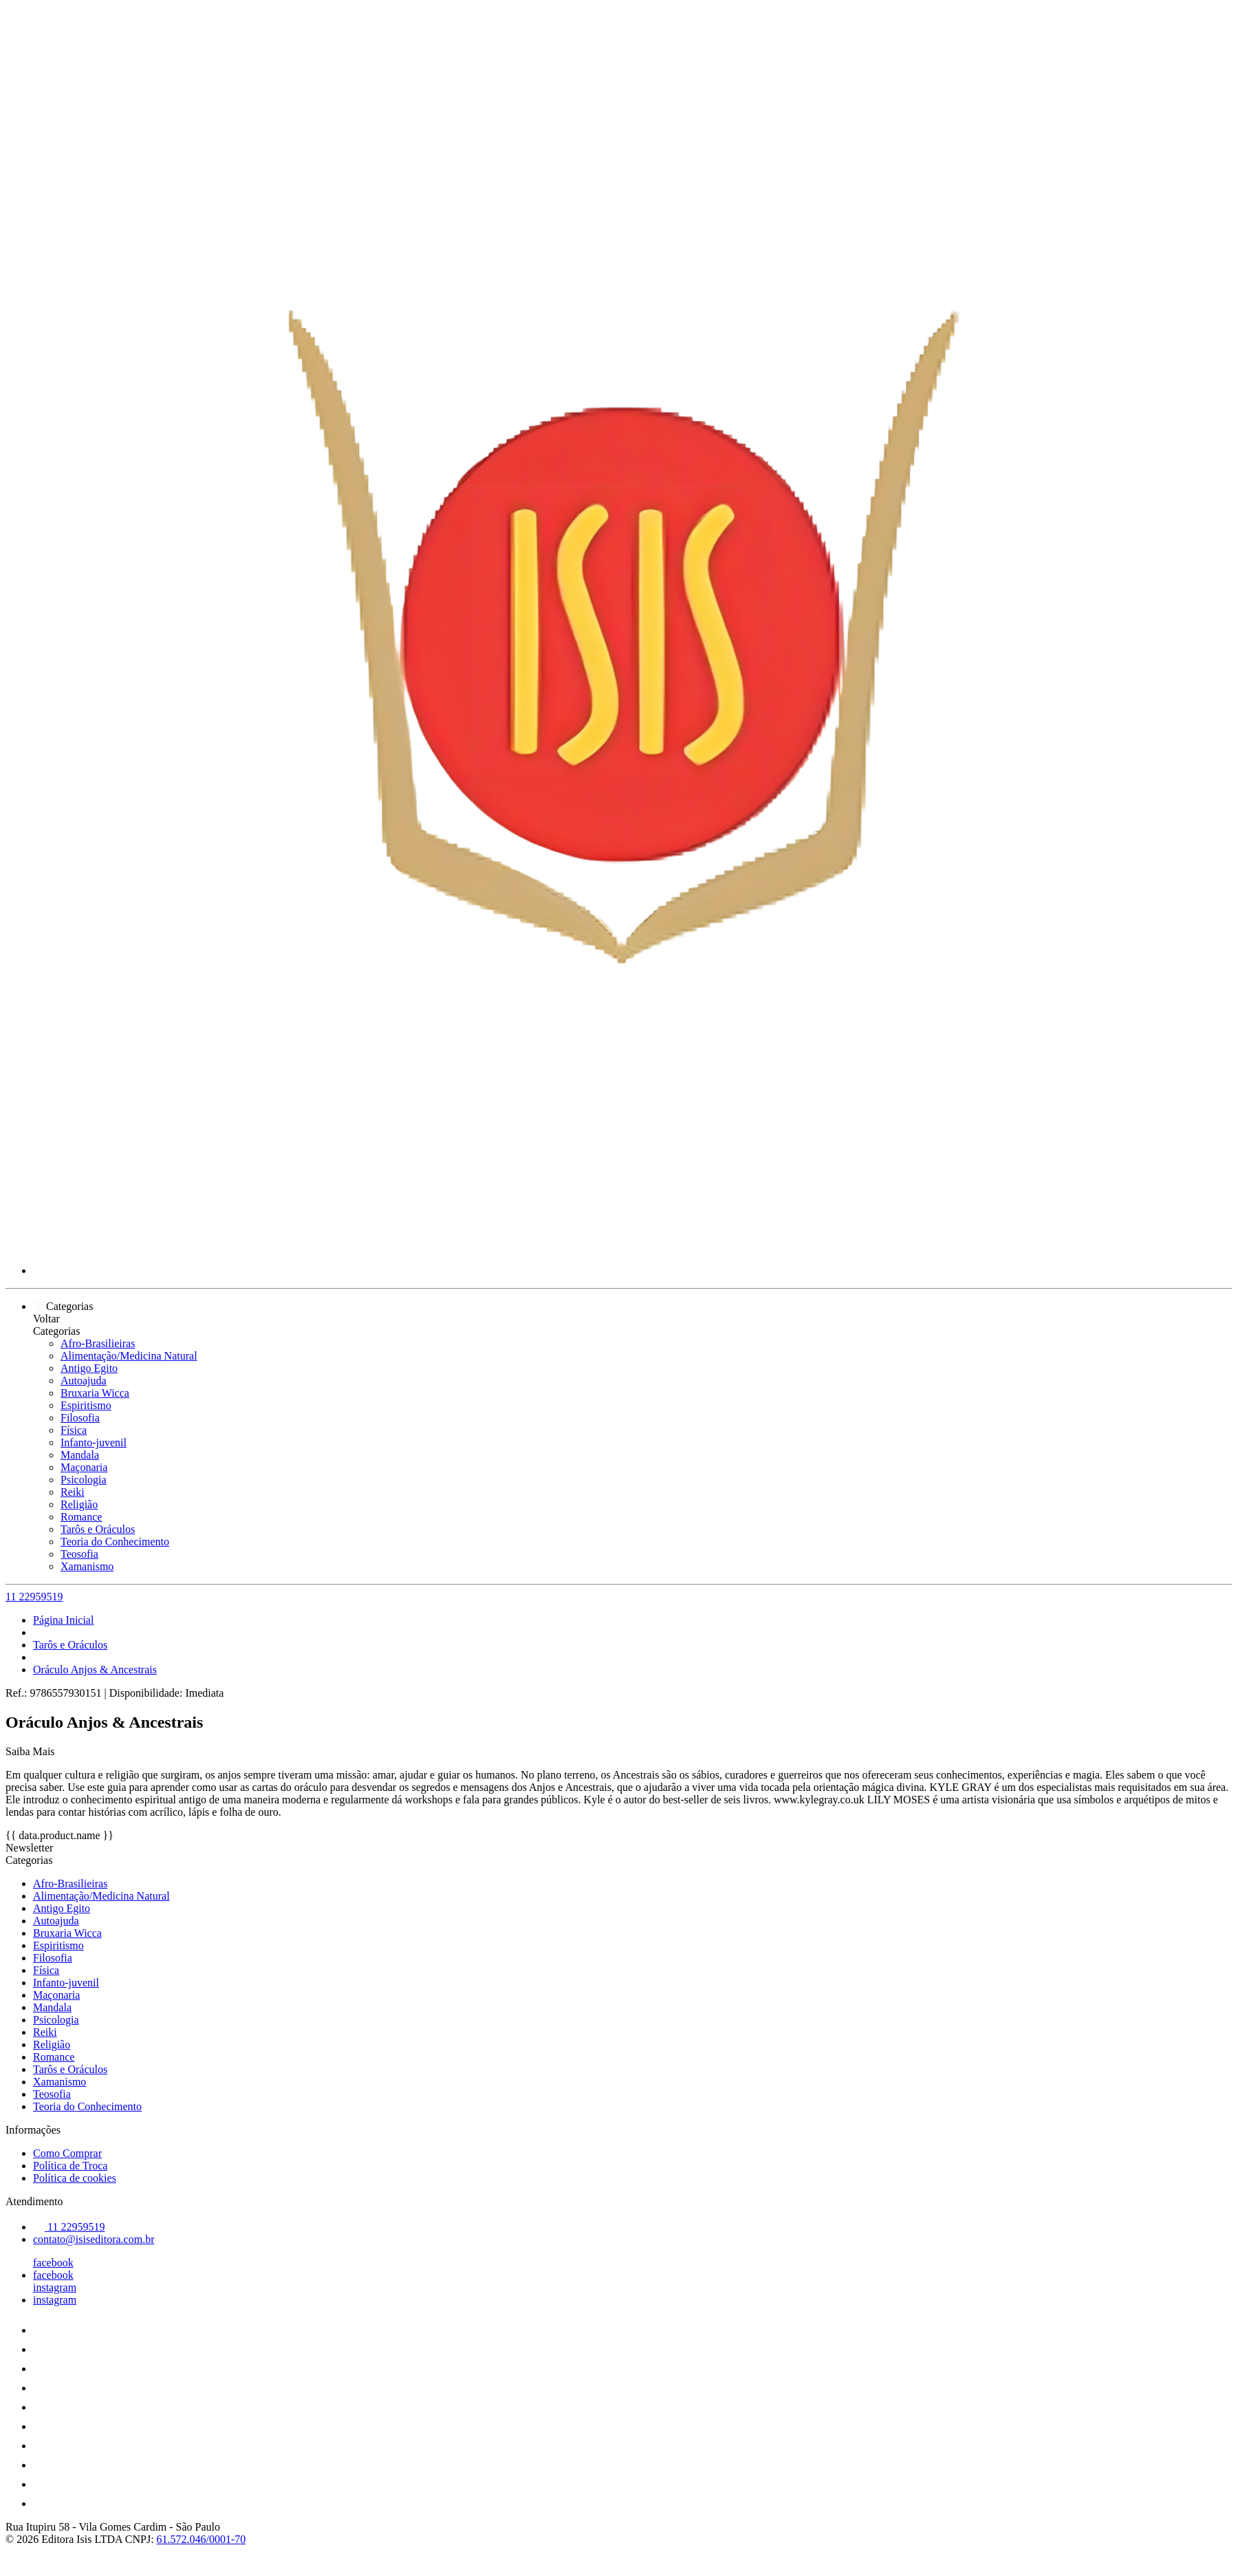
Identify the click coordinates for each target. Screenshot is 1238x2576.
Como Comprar (67, 2153)
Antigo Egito (89, 1368)
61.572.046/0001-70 (201, 2539)
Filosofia (80, 1418)
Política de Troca (70, 2165)
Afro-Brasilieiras (98, 1343)
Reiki (73, 1492)
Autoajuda (84, 1380)
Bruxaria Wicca (95, 1393)
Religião (79, 1504)
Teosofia (79, 1554)
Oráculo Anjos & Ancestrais (95, 1669)
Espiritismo (86, 1405)
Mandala (80, 1455)
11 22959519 (34, 1596)
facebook (53, 2262)
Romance (81, 1517)
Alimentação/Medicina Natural (129, 1356)
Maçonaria (84, 1467)
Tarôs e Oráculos (98, 1529)
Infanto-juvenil (94, 1442)
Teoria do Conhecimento (115, 1541)
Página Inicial (63, 1620)
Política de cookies (74, 2178)
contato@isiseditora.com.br (93, 2239)
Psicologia (84, 1479)
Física (74, 1430)
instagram (54, 2287)
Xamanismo (87, 1566)
